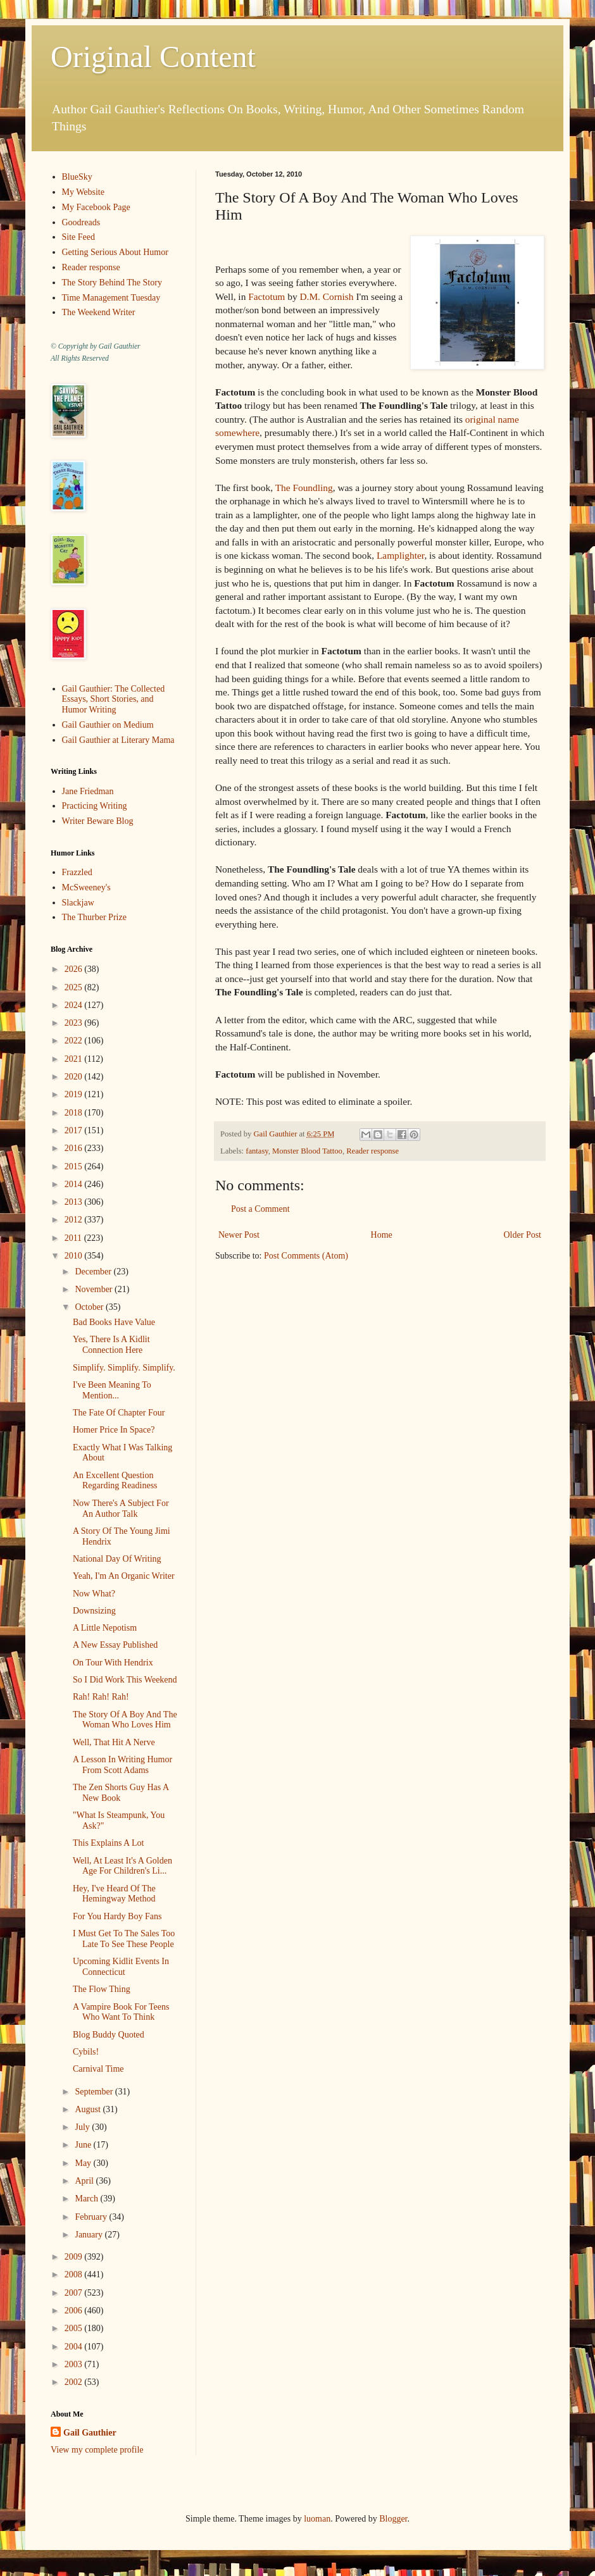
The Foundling (304, 487)
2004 (75, 2346)
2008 (75, 2274)
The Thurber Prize (94, 917)
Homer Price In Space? (113, 1429)
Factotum (266, 296)
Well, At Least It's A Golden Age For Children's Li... (122, 1866)
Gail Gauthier (89, 2432)
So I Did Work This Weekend (125, 1679)
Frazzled (77, 872)
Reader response (372, 1151)
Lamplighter (400, 555)
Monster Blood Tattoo (307, 1151)
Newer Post (239, 1235)
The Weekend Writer (98, 312)
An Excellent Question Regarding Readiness (115, 1481)
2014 (75, 1184)
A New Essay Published (115, 1645)
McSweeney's (86, 887)
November (95, 1289)
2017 (75, 1130)
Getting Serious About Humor (115, 252)
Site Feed (79, 237)
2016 (75, 1148)
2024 (75, 1005)
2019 (75, 1094)
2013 (75, 1202)
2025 (75, 987)
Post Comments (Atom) (306, 1255)
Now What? (94, 1593)
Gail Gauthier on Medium (108, 725)
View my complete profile (97, 2450)
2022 (75, 1040)
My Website (83, 192)
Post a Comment (260, 1209)
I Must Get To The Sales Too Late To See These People (124, 1939)
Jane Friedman (88, 791)
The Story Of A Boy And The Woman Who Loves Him (125, 1720)
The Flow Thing (101, 1989)
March (87, 2198)
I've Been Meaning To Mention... (112, 1390)
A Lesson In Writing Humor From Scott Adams (122, 1765)
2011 (74, 1238)
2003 (75, 2364)
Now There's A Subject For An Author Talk (121, 1508)
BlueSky (77, 177)
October (90, 1307)
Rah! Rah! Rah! (101, 1697)
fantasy (257, 1151)
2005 (75, 2328)
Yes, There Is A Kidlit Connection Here (111, 1345)
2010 (75, 1255)
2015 (75, 1166)
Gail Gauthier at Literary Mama (118, 740)
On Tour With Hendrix (113, 1662)
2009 (75, 2257)
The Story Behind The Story (112, 282)
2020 (75, 1076)
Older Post (523, 1235)
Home (381, 1235)
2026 (75, 969)
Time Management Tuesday (111, 297)
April (85, 2181)
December (94, 1271)
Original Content (153, 56)
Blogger (393, 2518)
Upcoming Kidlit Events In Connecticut (121, 1967)
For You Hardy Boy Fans (117, 1916)
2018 (75, 1112)
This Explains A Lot (108, 1843)
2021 (75, 1059)
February (92, 2217)
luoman (317, 2518)
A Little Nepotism (105, 1628)
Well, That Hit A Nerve (114, 1742)
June (84, 2145)
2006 (75, 2310)
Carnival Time (98, 2069)
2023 (75, 1023)
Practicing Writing (94, 806)
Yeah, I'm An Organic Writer (124, 1576)
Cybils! (86, 2051)
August (89, 2109)
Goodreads (81, 222)
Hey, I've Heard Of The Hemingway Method (114, 1894)
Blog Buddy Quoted (108, 2034)
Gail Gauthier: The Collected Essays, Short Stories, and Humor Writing (113, 699)
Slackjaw (78, 902)
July (83, 2127)
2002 (75, 2382)
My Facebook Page (96, 207)
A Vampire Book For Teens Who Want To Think (121, 2012)
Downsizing (94, 1610)
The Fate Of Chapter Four (119, 1412)
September (95, 2091)
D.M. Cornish (326, 296)
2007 (75, 2293)
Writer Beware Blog (98, 821)
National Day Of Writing (117, 1559)
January (89, 2234)
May (84, 2163)
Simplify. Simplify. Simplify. (124, 1367)
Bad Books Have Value (114, 1322)
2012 (75, 1219)
